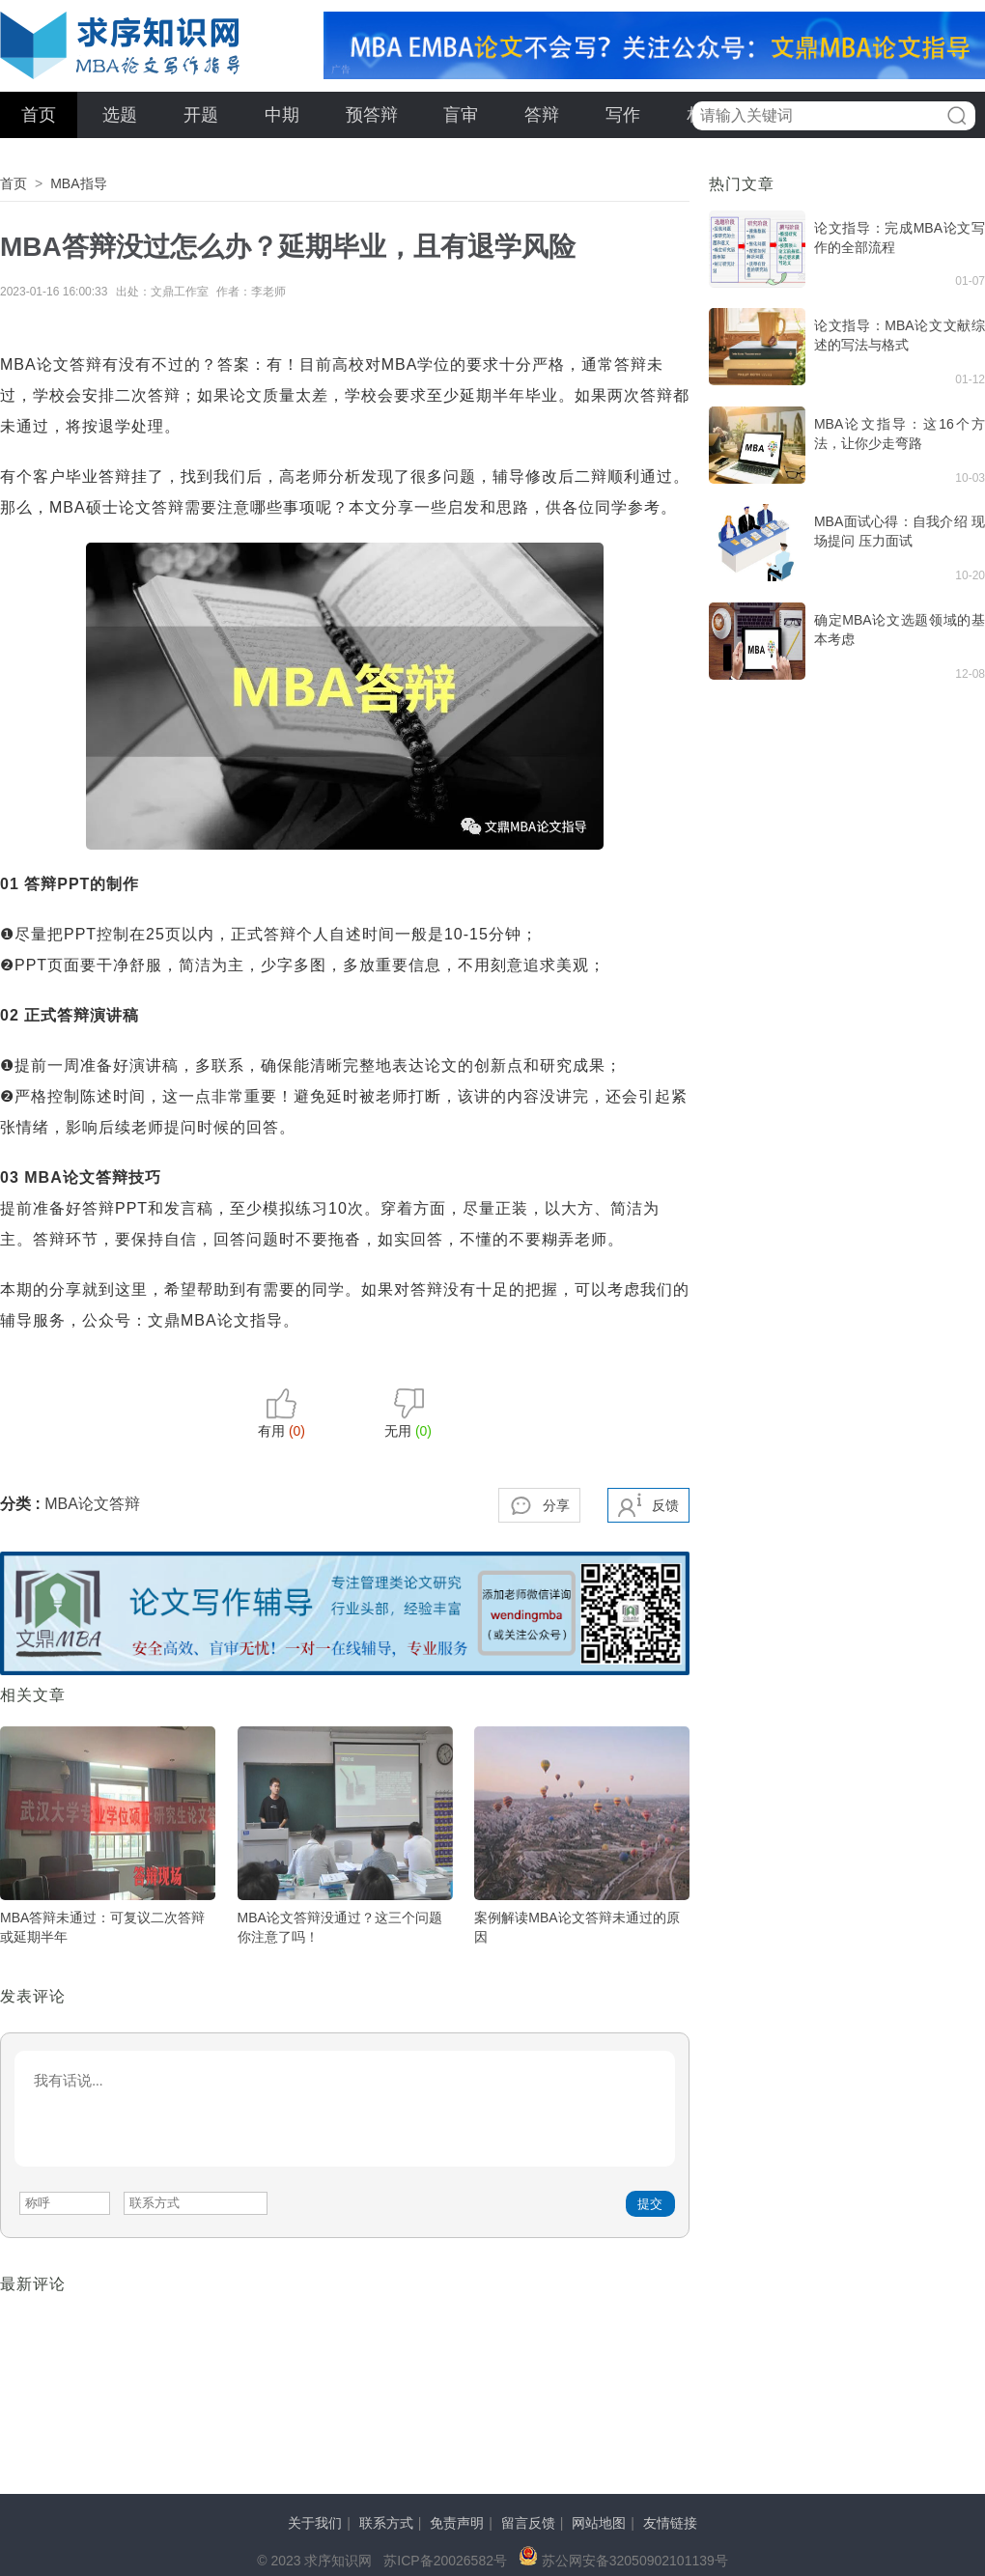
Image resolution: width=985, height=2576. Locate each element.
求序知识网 (120, 45)
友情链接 (670, 2523)
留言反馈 (528, 2523)
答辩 (541, 115)
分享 (556, 1505)
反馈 (665, 1505)
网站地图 (599, 2523)
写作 (622, 115)
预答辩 (372, 115)
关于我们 (315, 2523)
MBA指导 (78, 183)
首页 (38, 115)
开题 (200, 115)
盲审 (460, 115)
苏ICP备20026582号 (445, 2560)
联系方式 (386, 2523)
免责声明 (457, 2523)
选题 (119, 115)
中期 (282, 115)
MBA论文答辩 (92, 1504)
